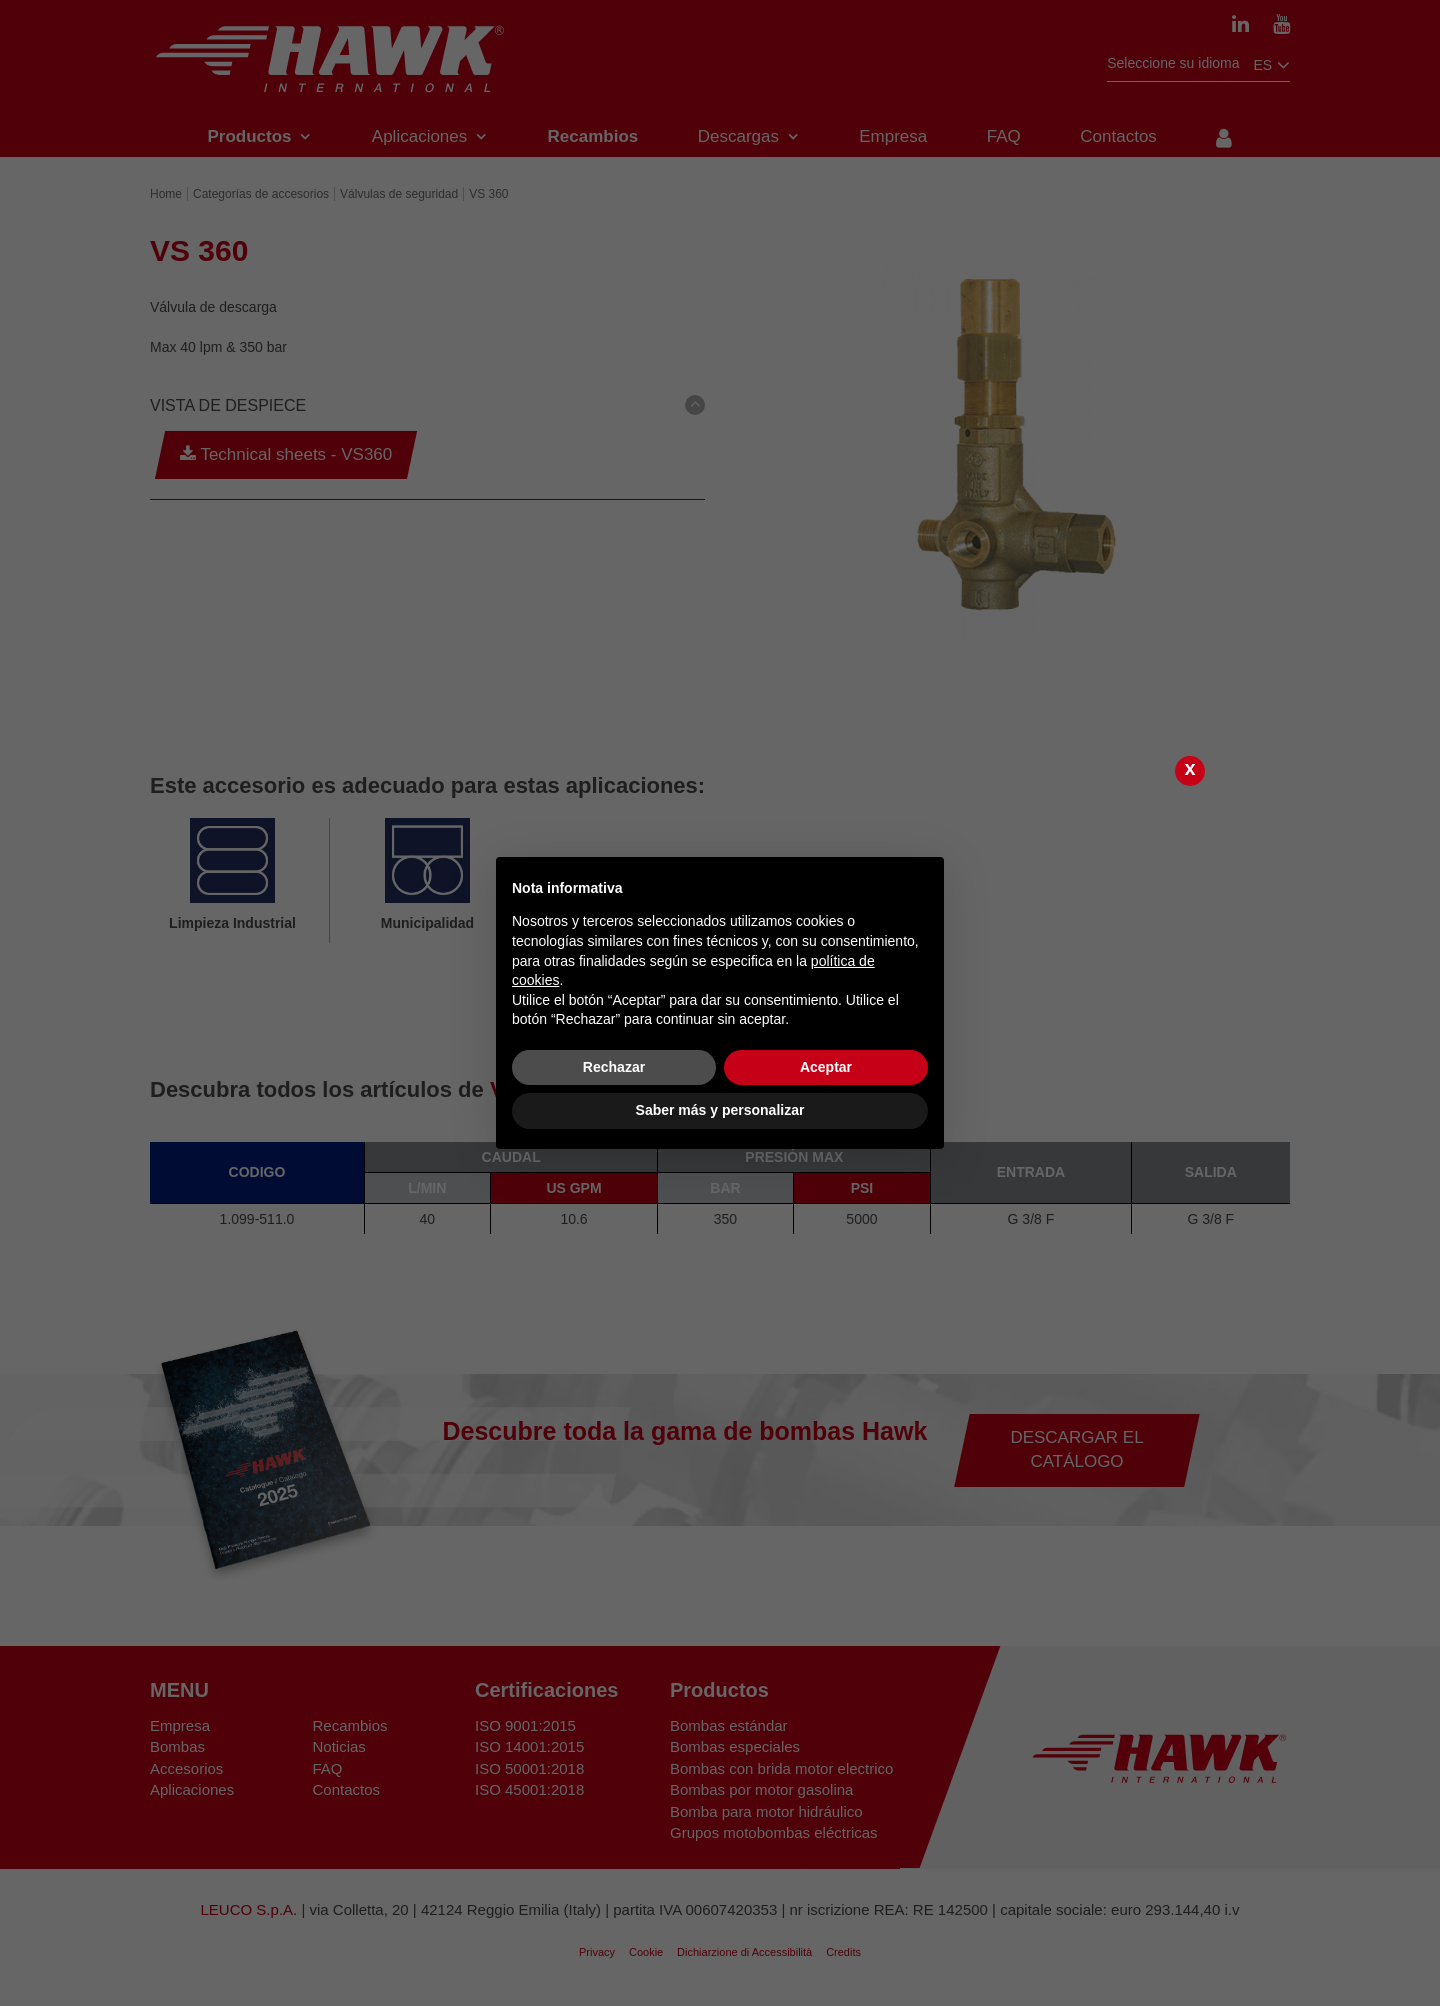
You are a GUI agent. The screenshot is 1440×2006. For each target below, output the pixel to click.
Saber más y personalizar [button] (720, 1110)
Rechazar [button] (614, 1067)
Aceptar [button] (826, 1067)
